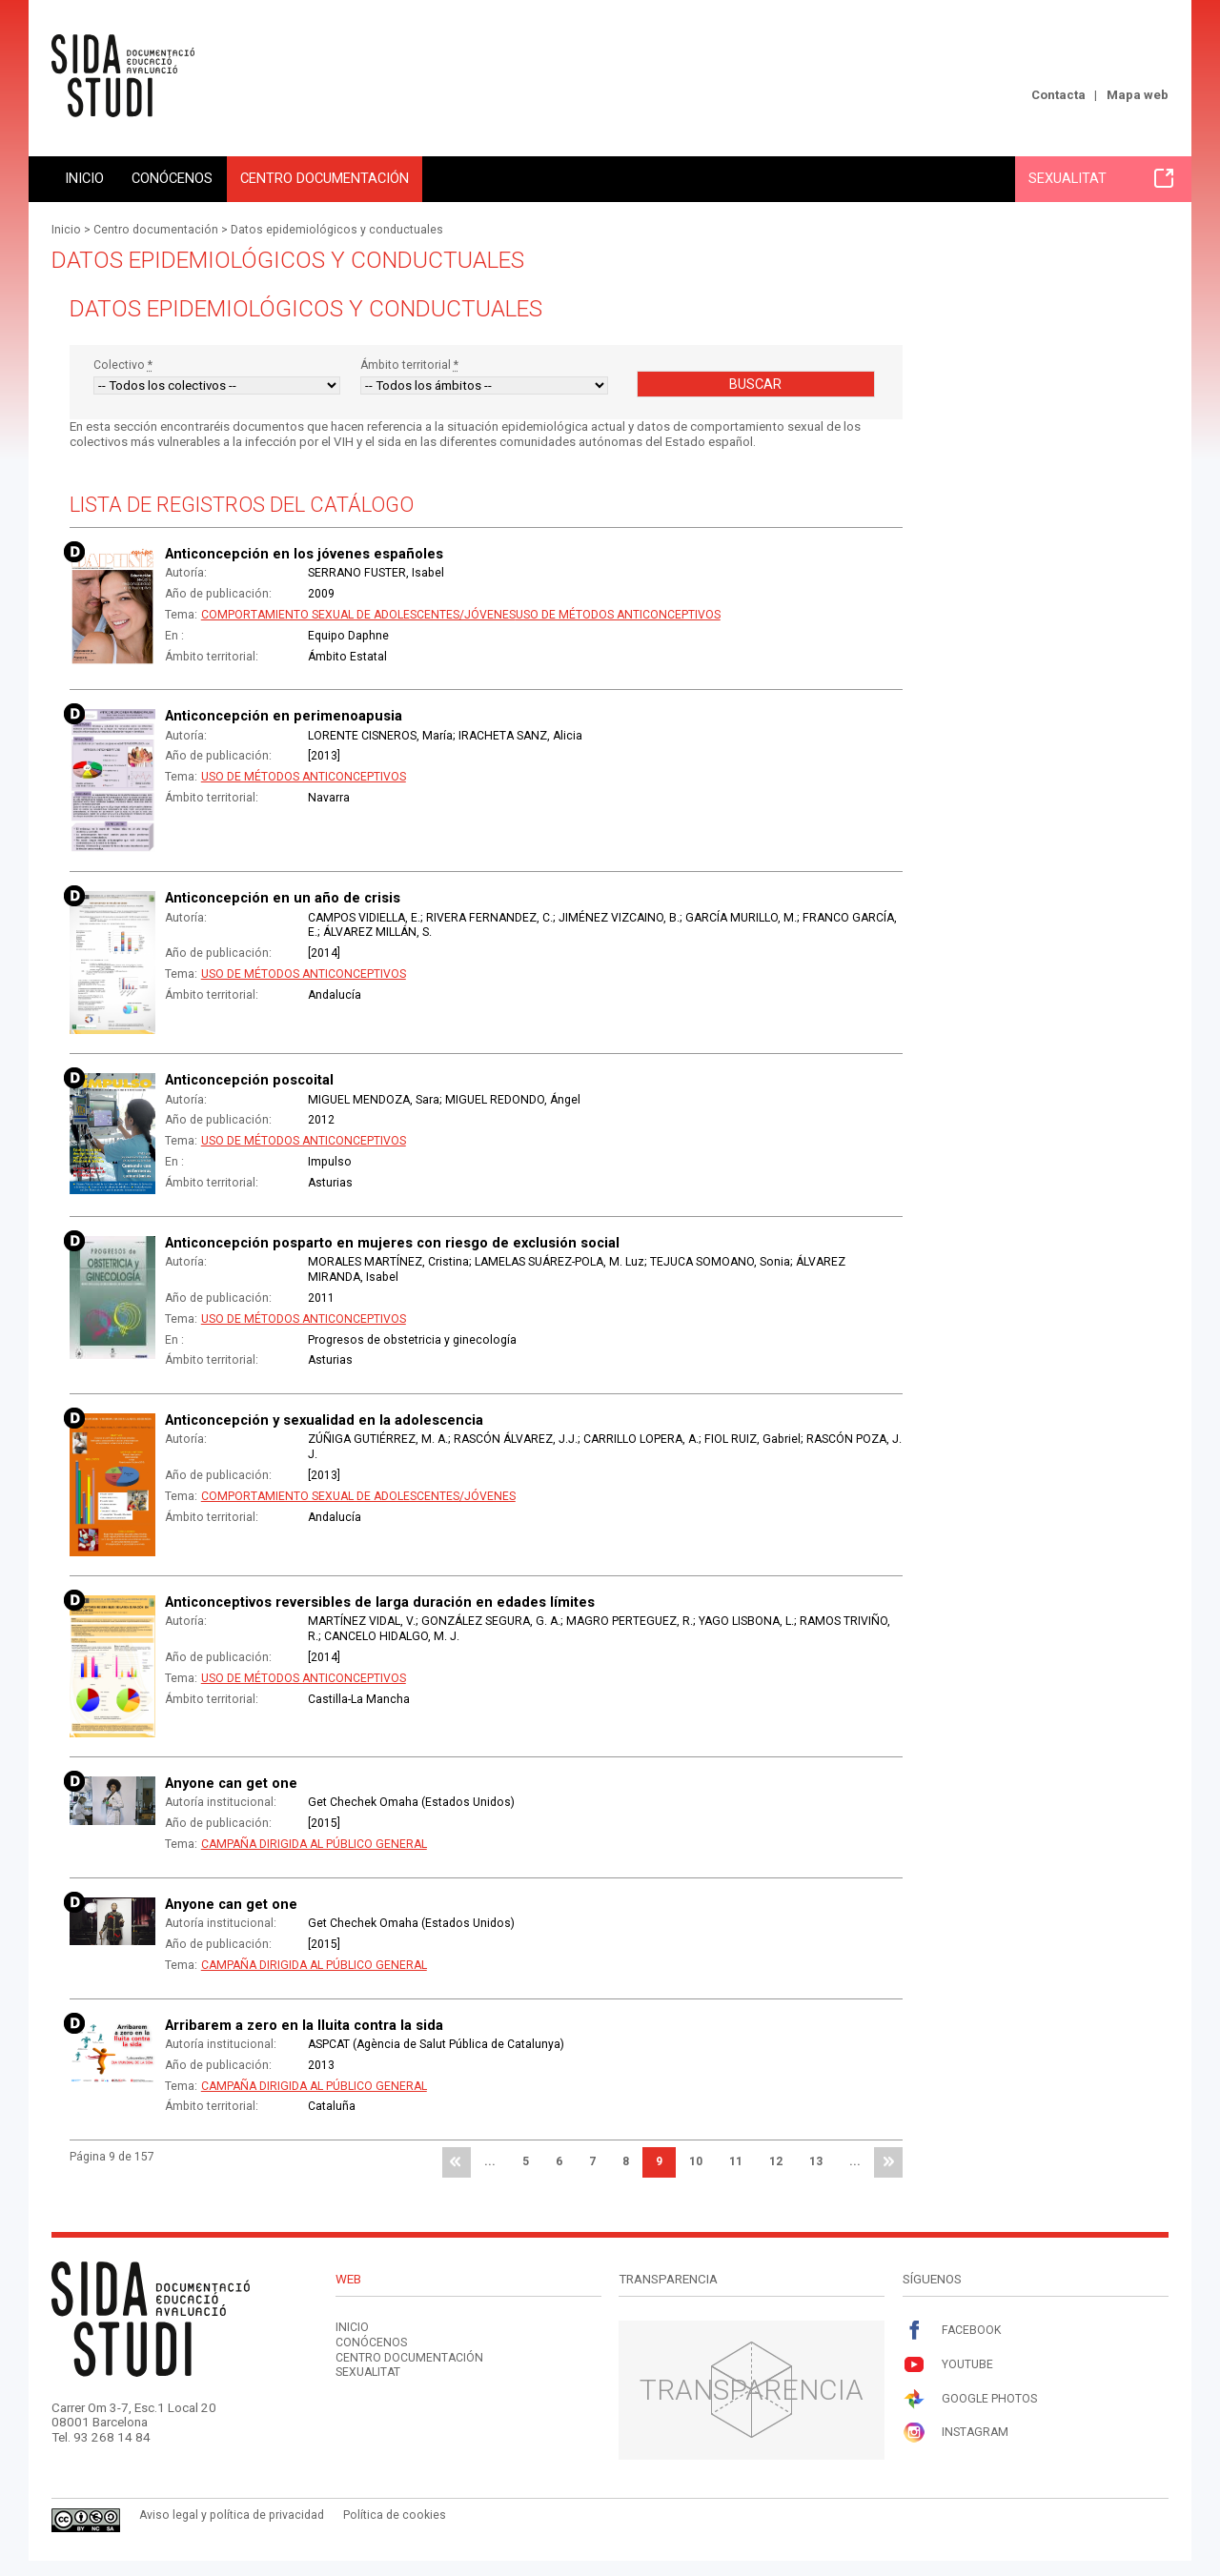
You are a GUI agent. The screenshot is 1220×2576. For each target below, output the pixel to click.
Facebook (952, 2331)
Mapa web (1138, 95)
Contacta (1058, 95)
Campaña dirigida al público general (314, 1844)
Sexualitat (1100, 178)
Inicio (84, 178)
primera (456, 2162)
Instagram (955, 2433)
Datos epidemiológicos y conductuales (337, 229)
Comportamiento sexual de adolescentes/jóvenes (358, 614)
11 (735, 2161)
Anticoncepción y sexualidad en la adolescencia (324, 1420)
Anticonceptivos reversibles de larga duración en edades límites (380, 1602)
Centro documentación (324, 178)
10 (695, 2161)
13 (816, 2161)
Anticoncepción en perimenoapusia (283, 715)
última (888, 2162)
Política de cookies (394, 2515)
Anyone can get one (231, 1783)
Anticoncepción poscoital (249, 1079)
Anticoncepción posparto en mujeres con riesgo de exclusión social (392, 1242)
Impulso (330, 1161)
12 (776, 2161)
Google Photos (970, 2399)
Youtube (948, 2365)
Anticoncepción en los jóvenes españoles (304, 553)
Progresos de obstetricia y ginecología (412, 1340)
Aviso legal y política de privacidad (231, 2515)
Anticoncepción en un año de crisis (282, 897)
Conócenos (172, 178)
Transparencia (752, 2389)
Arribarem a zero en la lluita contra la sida (304, 2025)
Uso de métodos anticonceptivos (618, 614)
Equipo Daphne (348, 635)
